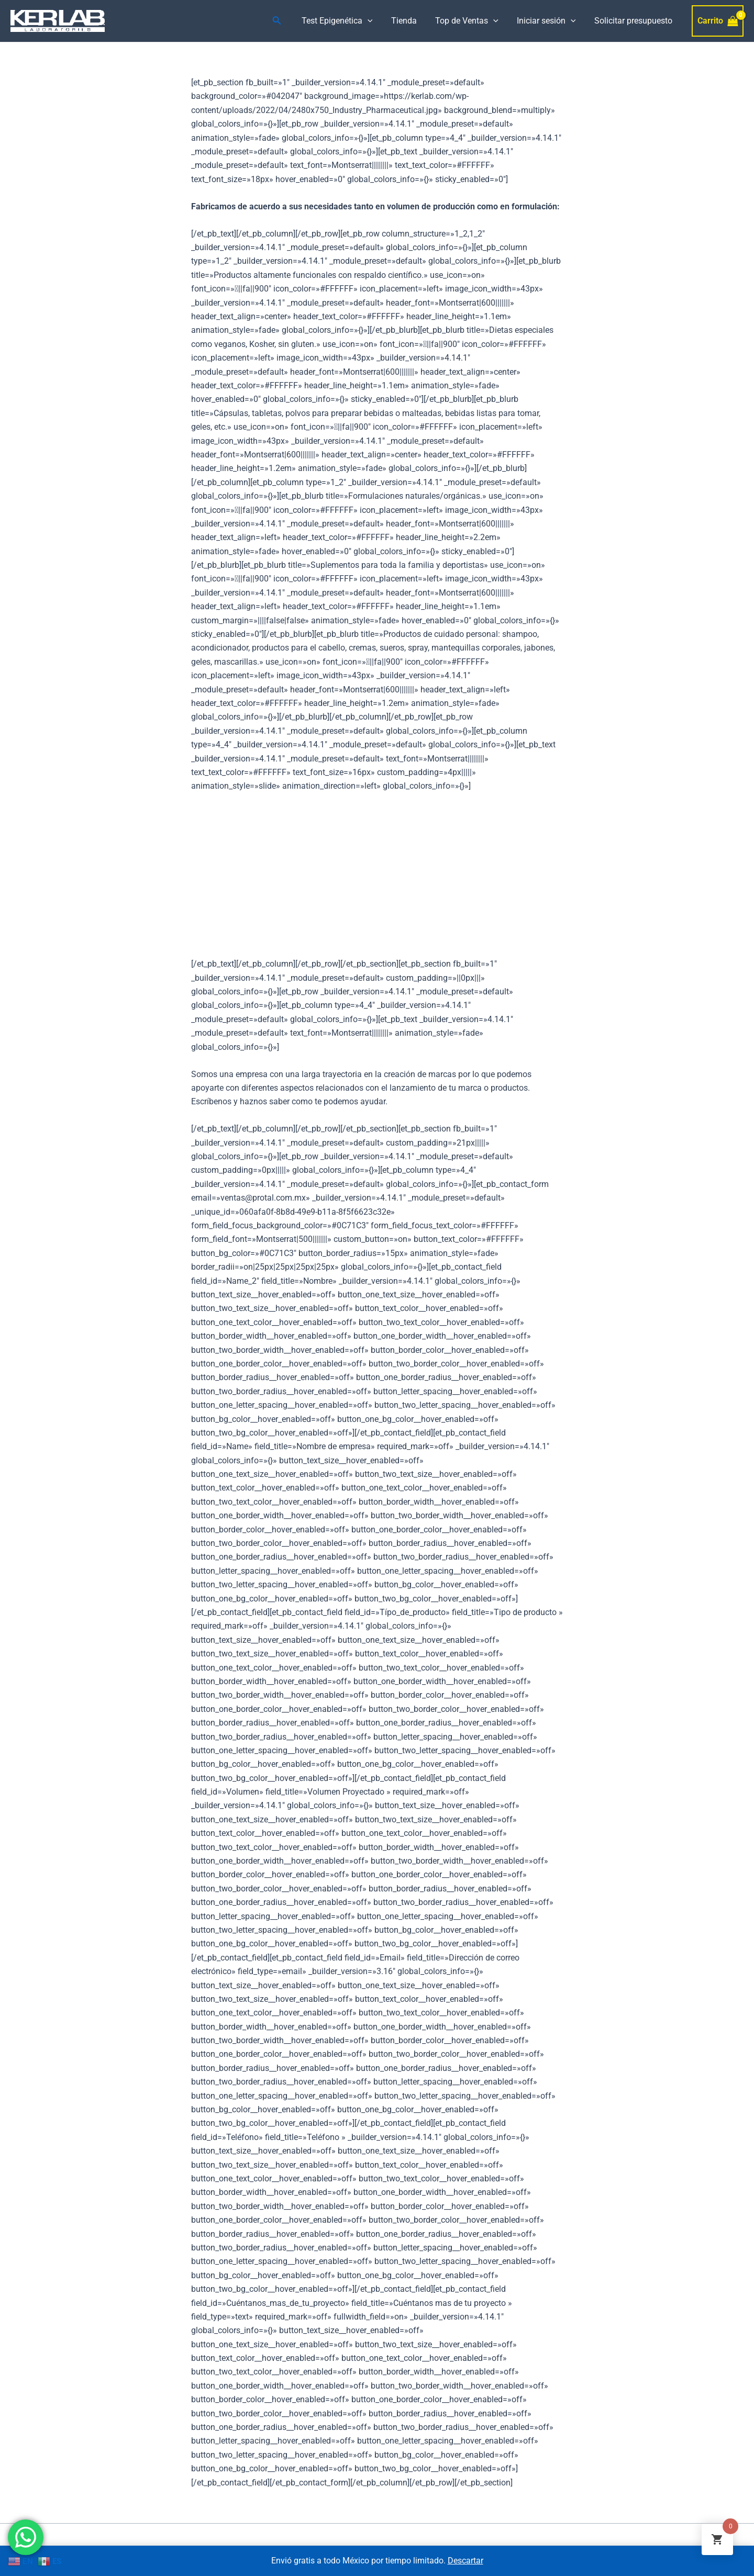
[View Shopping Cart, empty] (718, 21)
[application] (375, 21)
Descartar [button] (465, 2561)
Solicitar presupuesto (634, 21)
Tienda (410, 21)
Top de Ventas (471, 21)
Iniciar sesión (549, 21)
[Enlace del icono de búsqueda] (285, 21)
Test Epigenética (345, 21)
